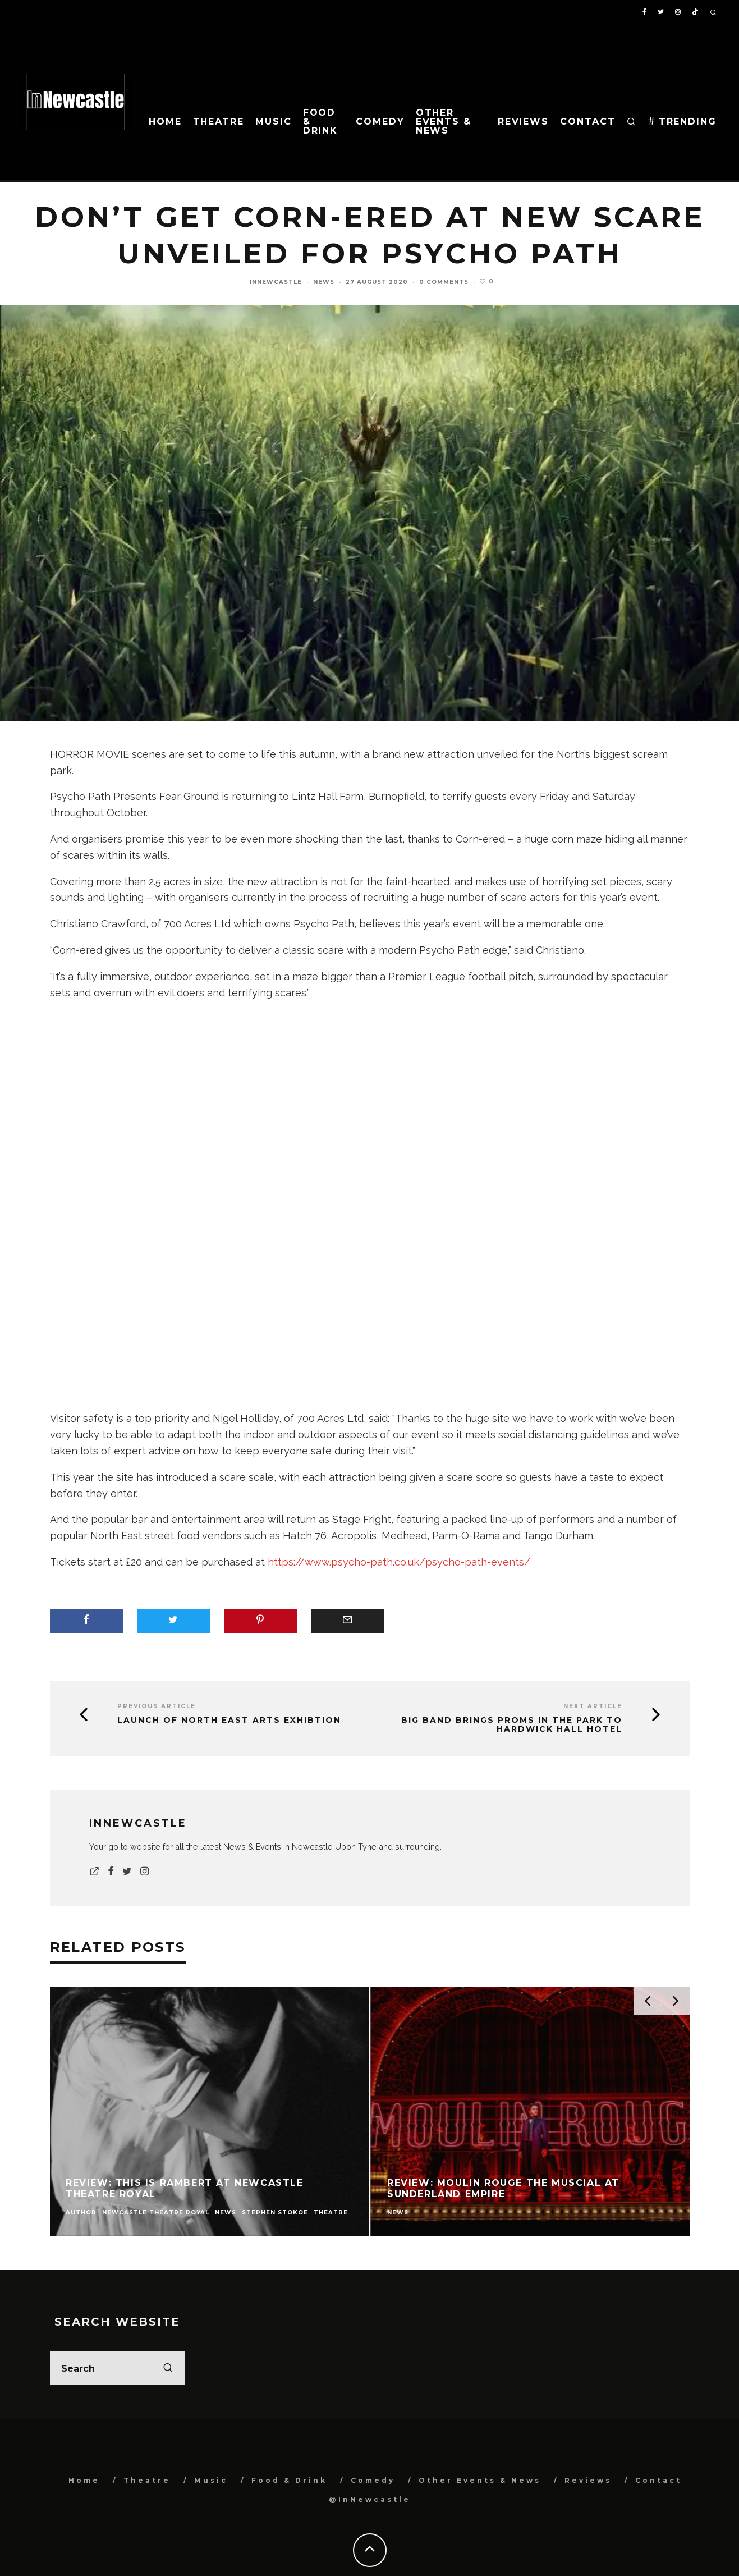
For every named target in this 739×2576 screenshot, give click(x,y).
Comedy (380, 121)
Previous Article (156, 1706)
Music (273, 121)
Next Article (592, 1706)
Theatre (218, 121)
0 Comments (444, 282)
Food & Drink (320, 121)
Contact (587, 121)
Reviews (523, 121)
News (323, 282)
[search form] (117, 2368)
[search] (168, 2368)
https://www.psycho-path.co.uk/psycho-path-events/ (399, 1562)
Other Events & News (443, 121)
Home (165, 121)
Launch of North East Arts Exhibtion (229, 1720)
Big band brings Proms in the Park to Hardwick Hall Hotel (511, 1725)
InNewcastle (276, 282)
